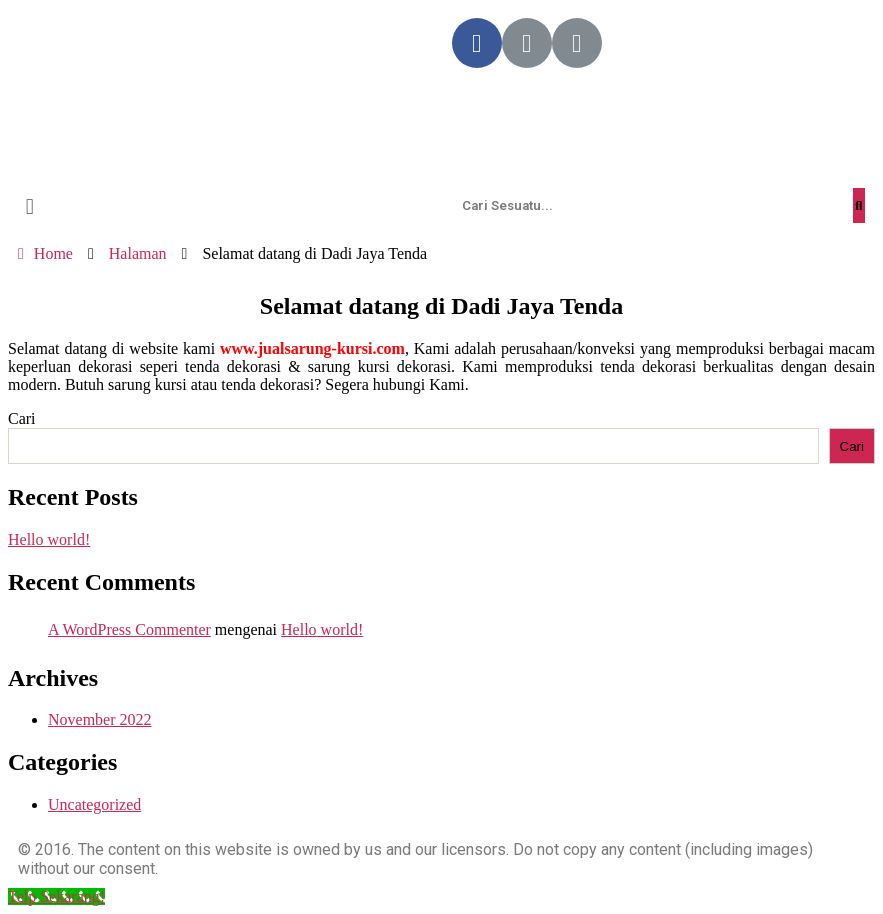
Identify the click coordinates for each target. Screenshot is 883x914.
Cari (22, 418)
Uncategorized (94, 804)
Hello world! (49, 539)
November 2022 (100, 719)
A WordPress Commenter (129, 629)
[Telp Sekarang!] (56, 896)
